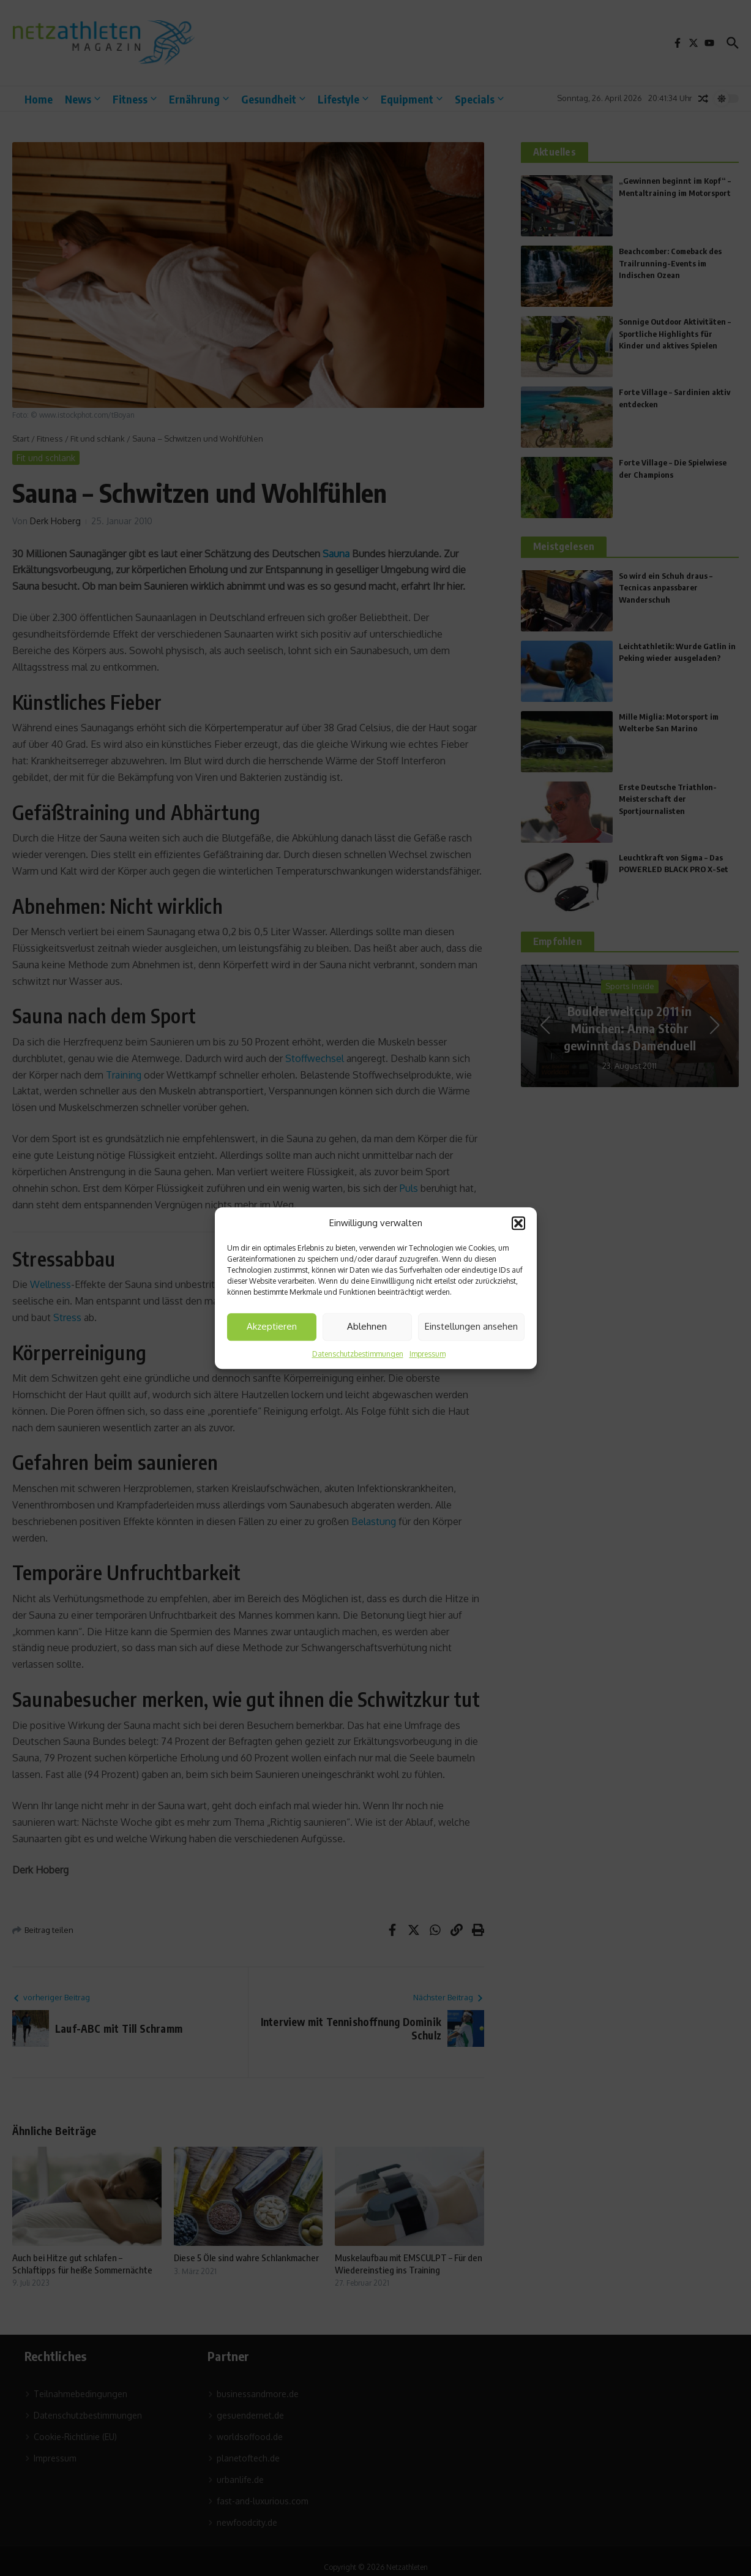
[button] (518, 1224)
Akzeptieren (272, 1326)
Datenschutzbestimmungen (357, 1353)
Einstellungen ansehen (471, 1326)
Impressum (427, 1353)
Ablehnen (367, 1326)
